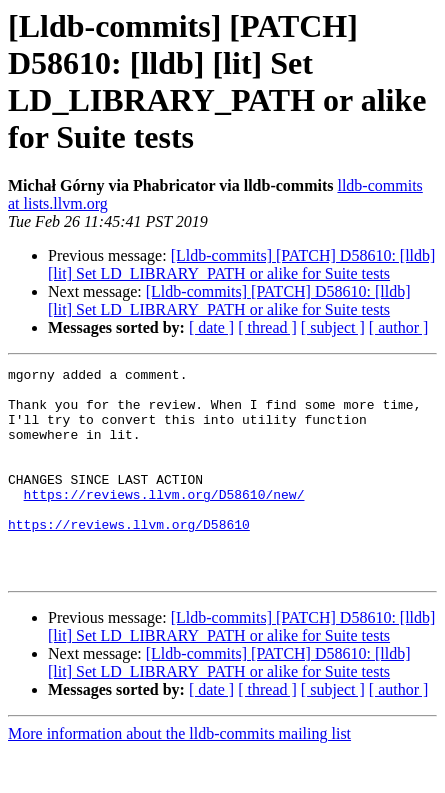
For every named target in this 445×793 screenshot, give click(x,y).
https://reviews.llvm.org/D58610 (129, 557)
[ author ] (399, 327)
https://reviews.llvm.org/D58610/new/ (164, 521)
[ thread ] (267, 327)
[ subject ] (333, 327)
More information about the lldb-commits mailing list (179, 775)
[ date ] (211, 327)
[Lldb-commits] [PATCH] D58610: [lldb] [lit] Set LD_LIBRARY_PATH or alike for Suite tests (241, 264)
